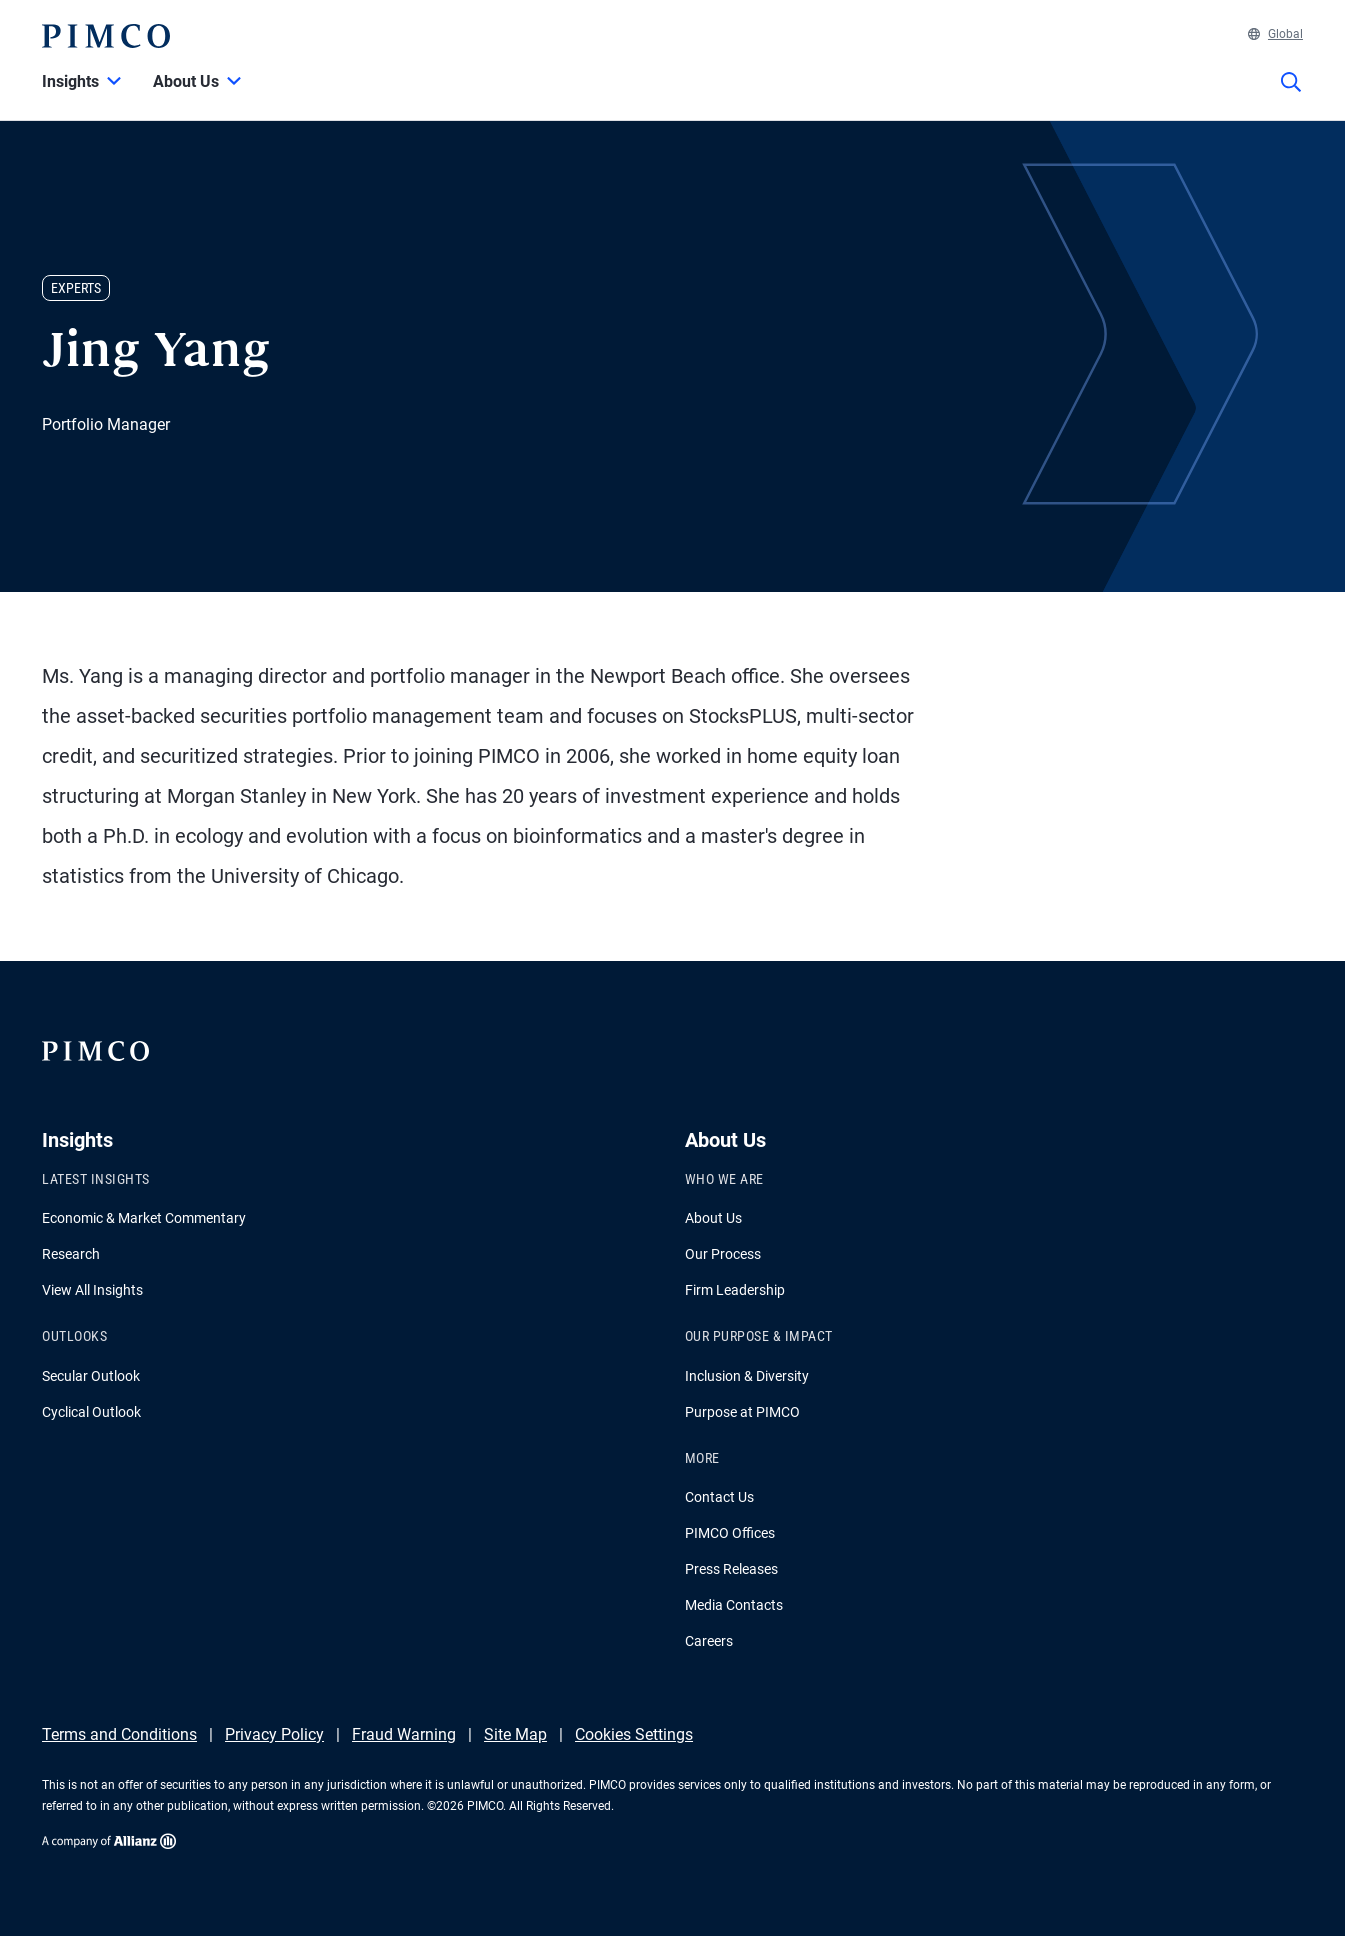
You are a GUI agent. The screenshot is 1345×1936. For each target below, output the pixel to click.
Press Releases (731, 1569)
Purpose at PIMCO (742, 1412)
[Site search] (1291, 96)
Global (1275, 34)
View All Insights (92, 1290)
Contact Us (719, 1497)
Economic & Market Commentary (144, 1218)
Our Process (723, 1254)
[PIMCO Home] (106, 36)
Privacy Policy (274, 1734)
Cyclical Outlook (91, 1412)
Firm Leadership (735, 1290)
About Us (713, 1218)
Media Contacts (734, 1605)
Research (71, 1254)
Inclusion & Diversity (747, 1376)
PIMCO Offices (730, 1533)
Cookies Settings (634, 1734)
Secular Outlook (91, 1376)
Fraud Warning (404, 1734)
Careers (709, 1641)
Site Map (515, 1734)
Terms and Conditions (119, 1734)
